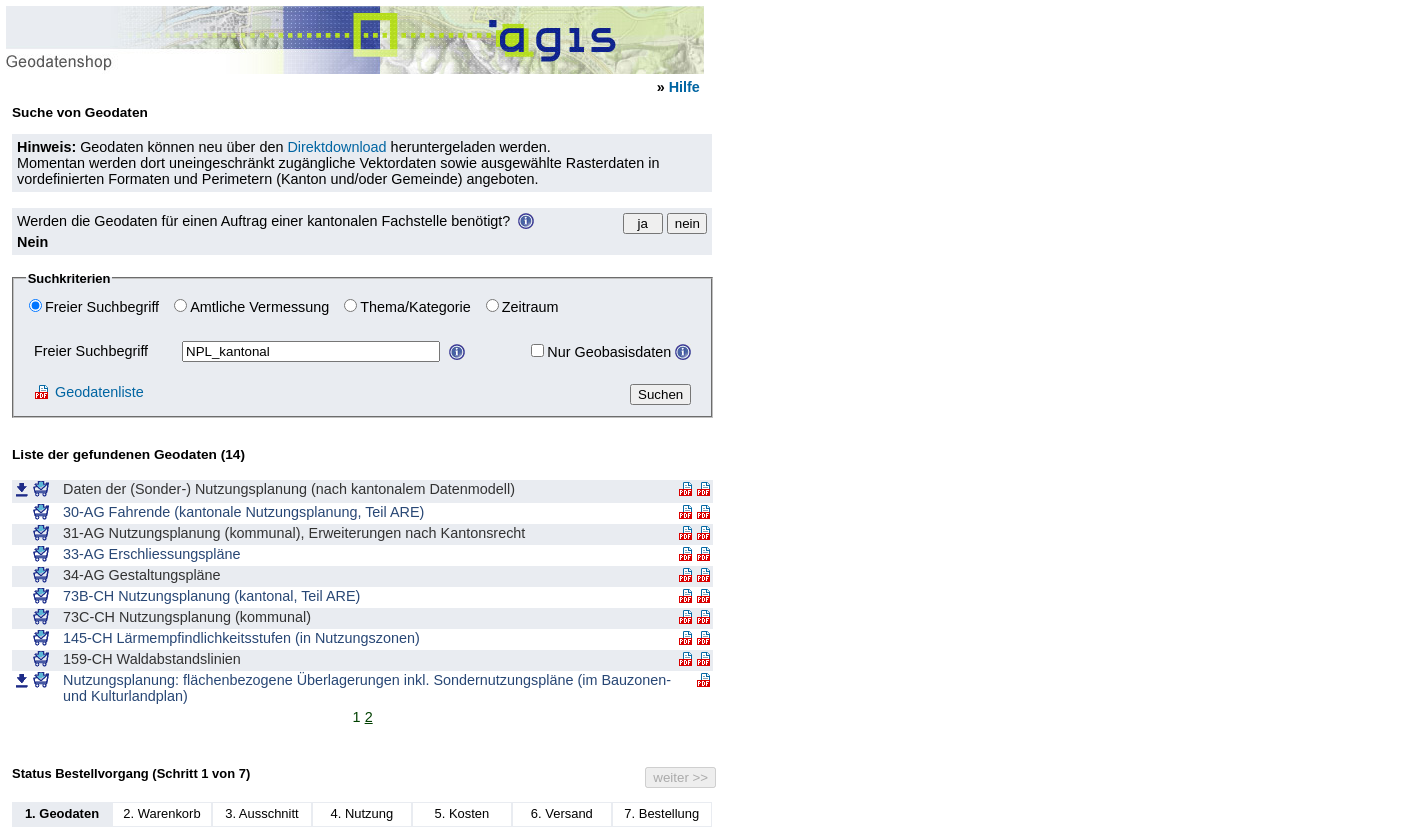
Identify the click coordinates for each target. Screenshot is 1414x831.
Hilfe (684, 87)
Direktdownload (336, 147)
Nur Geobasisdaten (609, 352)
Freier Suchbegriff (102, 307)
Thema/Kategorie (415, 307)
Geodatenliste (89, 392)
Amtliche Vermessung (259, 307)
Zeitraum (530, 307)
